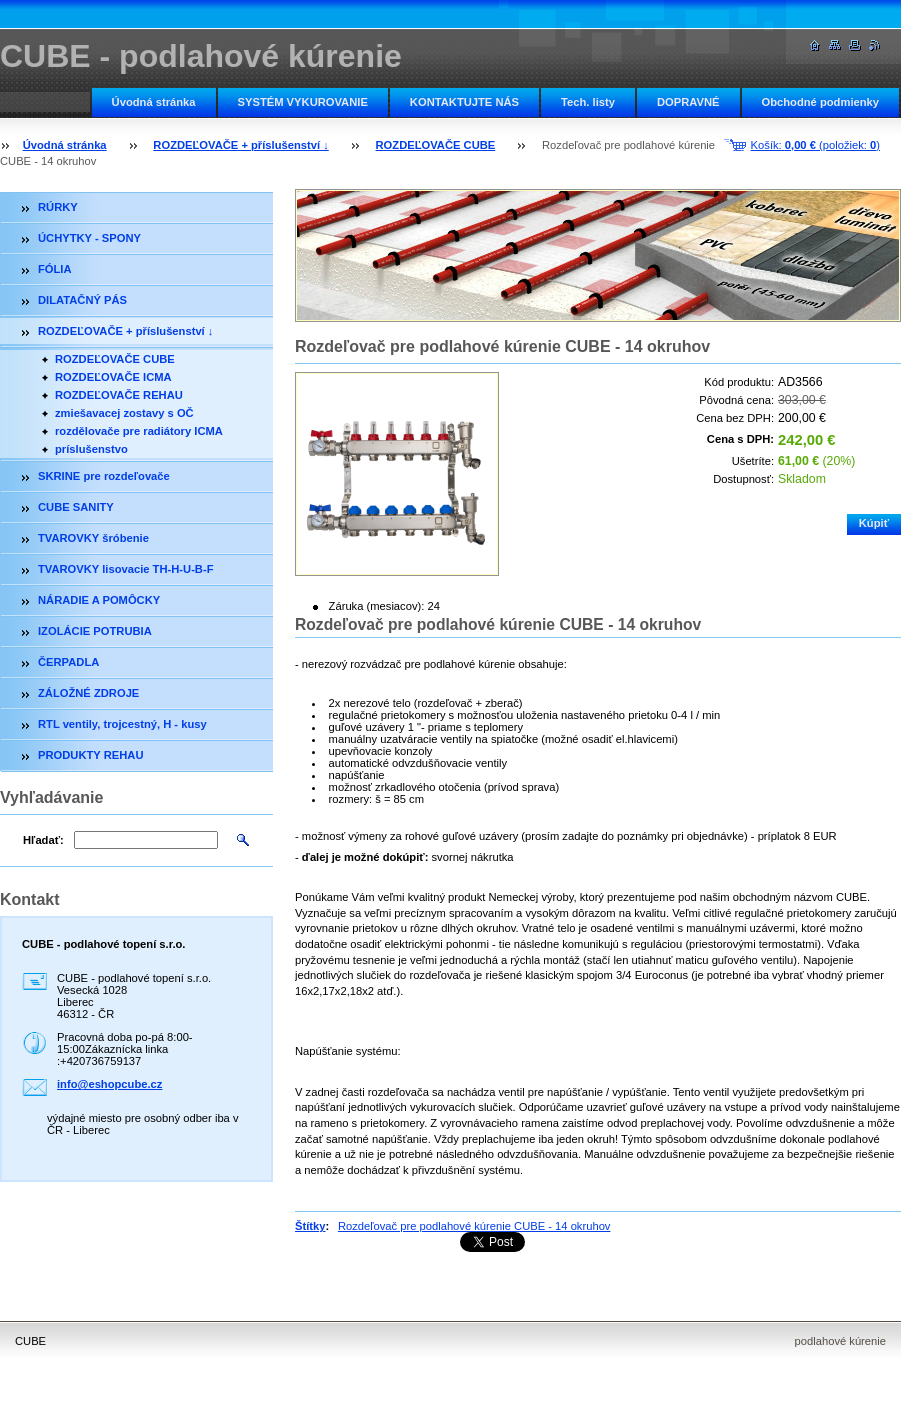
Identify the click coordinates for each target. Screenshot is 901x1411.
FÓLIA (55, 269)
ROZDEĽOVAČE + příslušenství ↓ (240, 145)
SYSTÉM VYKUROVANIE (303, 102)
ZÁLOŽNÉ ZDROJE (88, 693)
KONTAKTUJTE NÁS (464, 102)
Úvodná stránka (154, 102)
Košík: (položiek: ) (815, 145)
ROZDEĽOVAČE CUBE (436, 145)
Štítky (310, 1226)
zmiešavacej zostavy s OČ (124, 413)
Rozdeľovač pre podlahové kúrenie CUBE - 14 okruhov (474, 1226)
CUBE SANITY (76, 507)
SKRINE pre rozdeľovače (104, 476)
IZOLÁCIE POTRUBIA (95, 631)
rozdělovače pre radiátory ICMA (139, 431)
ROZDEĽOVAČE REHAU (119, 395)
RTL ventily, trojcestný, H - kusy (122, 724)
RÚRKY (58, 207)
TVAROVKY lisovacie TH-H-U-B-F (126, 569)
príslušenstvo (91, 449)
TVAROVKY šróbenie (93, 538)
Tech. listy (588, 102)
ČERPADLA (68, 662)
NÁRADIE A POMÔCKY (99, 600)
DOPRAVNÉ (688, 102)
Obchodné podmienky (820, 102)
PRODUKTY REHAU (90, 755)
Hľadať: (43, 840)
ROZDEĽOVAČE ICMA (113, 377)
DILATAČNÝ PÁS (82, 300)
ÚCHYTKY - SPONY (89, 238)
